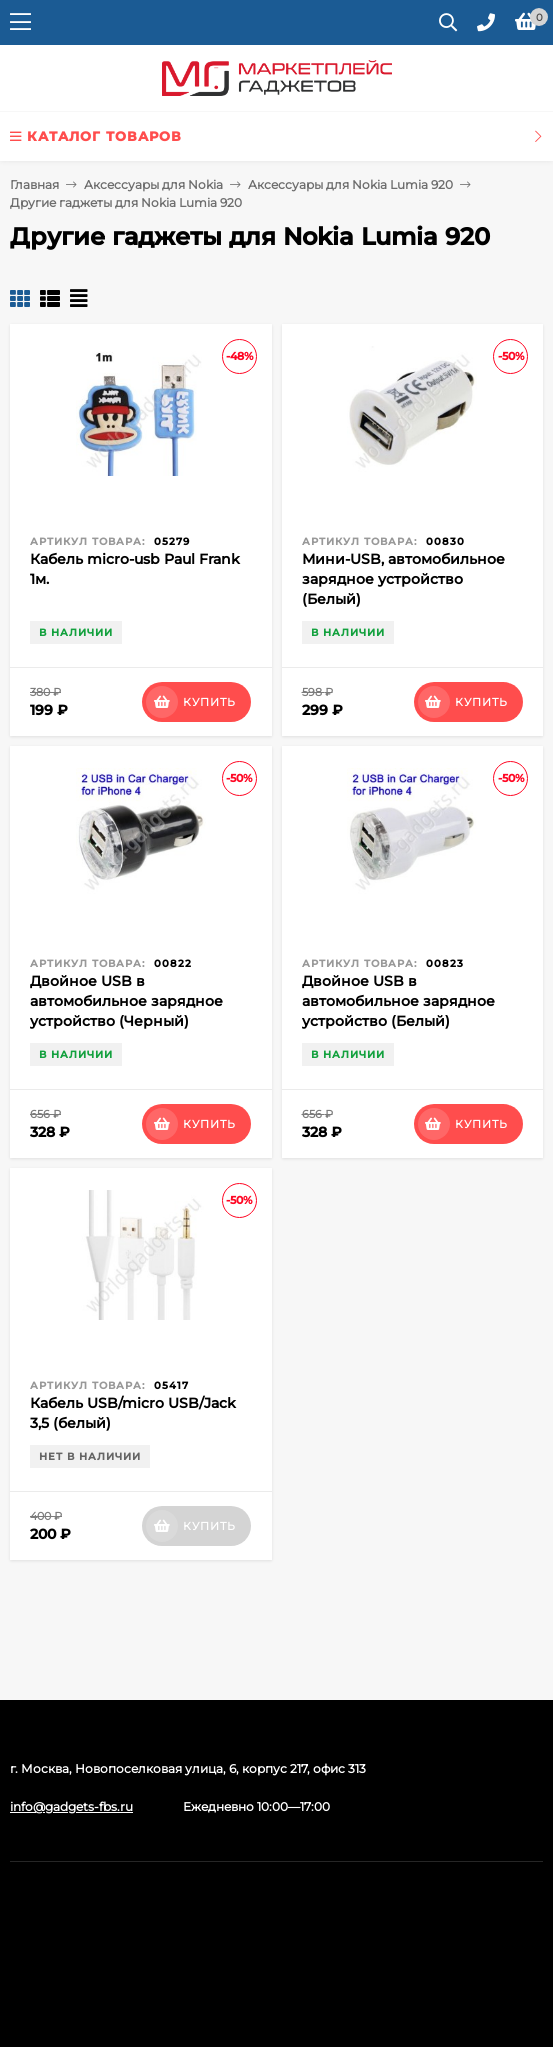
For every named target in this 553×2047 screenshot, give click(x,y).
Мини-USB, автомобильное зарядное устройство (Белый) (403, 579)
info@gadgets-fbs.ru (71, 1806)
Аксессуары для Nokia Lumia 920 (350, 184)
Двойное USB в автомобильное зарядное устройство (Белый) (398, 1001)
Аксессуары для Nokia (153, 184)
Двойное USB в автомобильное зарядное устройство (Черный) (126, 1001)
